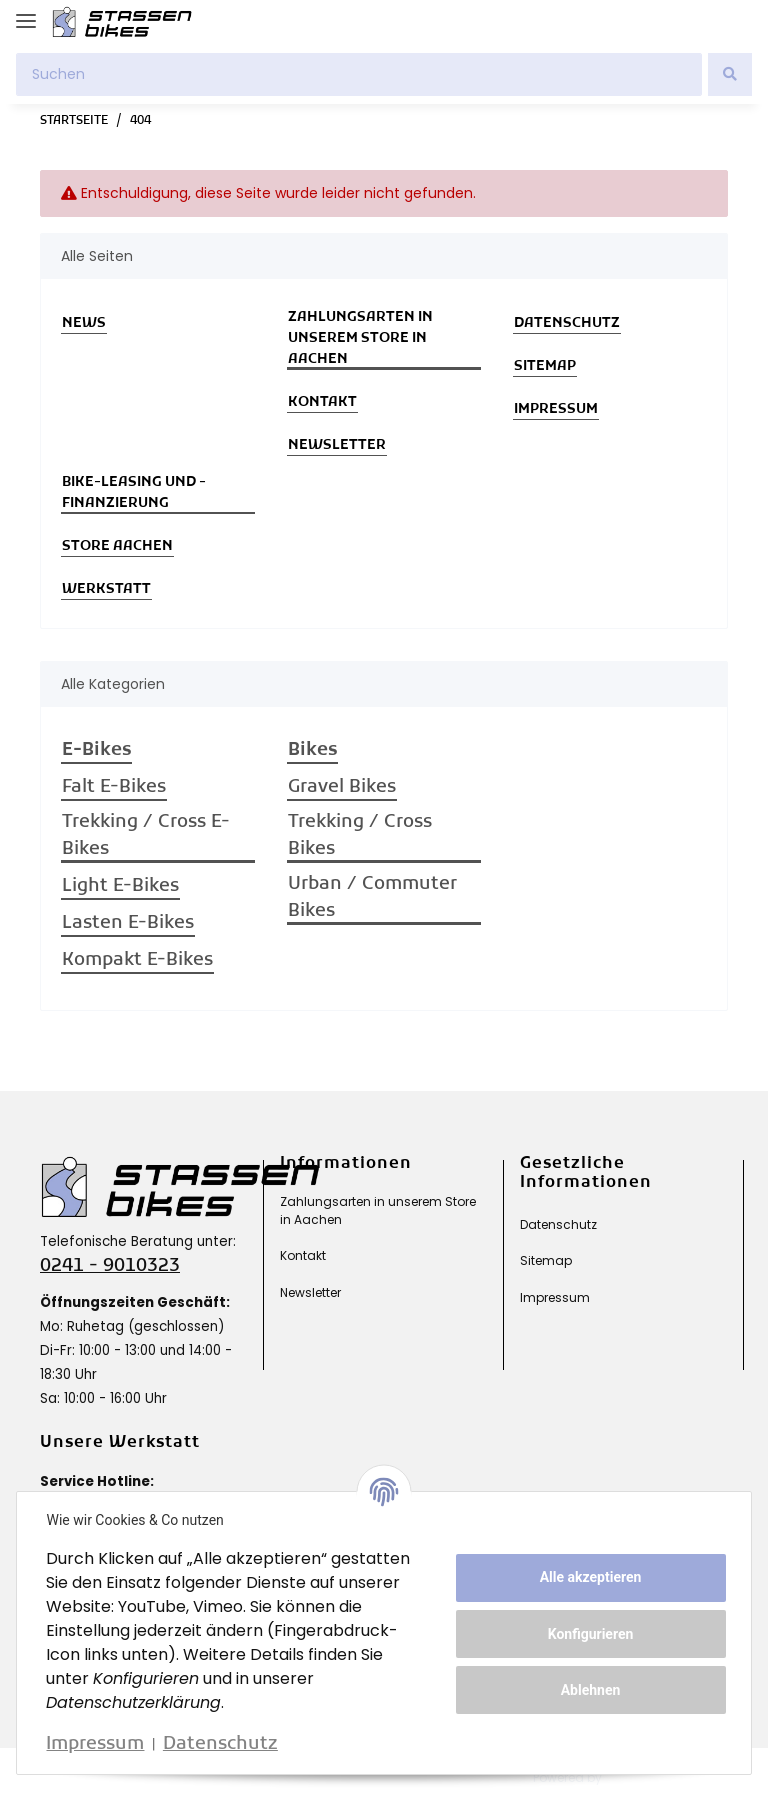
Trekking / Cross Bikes (360, 836)
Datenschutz (567, 323)
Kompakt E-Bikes (137, 960)
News (84, 323)
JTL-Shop (646, 1777)
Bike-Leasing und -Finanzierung (134, 493)
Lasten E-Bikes (128, 923)
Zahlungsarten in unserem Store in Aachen (360, 338)
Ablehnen (588, 1690)
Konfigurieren (588, 1634)
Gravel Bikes (342, 787)
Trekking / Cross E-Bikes (146, 836)
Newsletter (337, 445)
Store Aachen (117, 546)
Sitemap (545, 366)
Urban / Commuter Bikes (372, 898)
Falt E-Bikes (114, 787)
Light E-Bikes (120, 886)
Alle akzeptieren (588, 1577)
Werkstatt (106, 589)
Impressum (556, 409)
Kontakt (322, 402)
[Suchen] (359, 74)
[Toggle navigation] (26, 12)
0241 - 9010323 (110, 1266)
